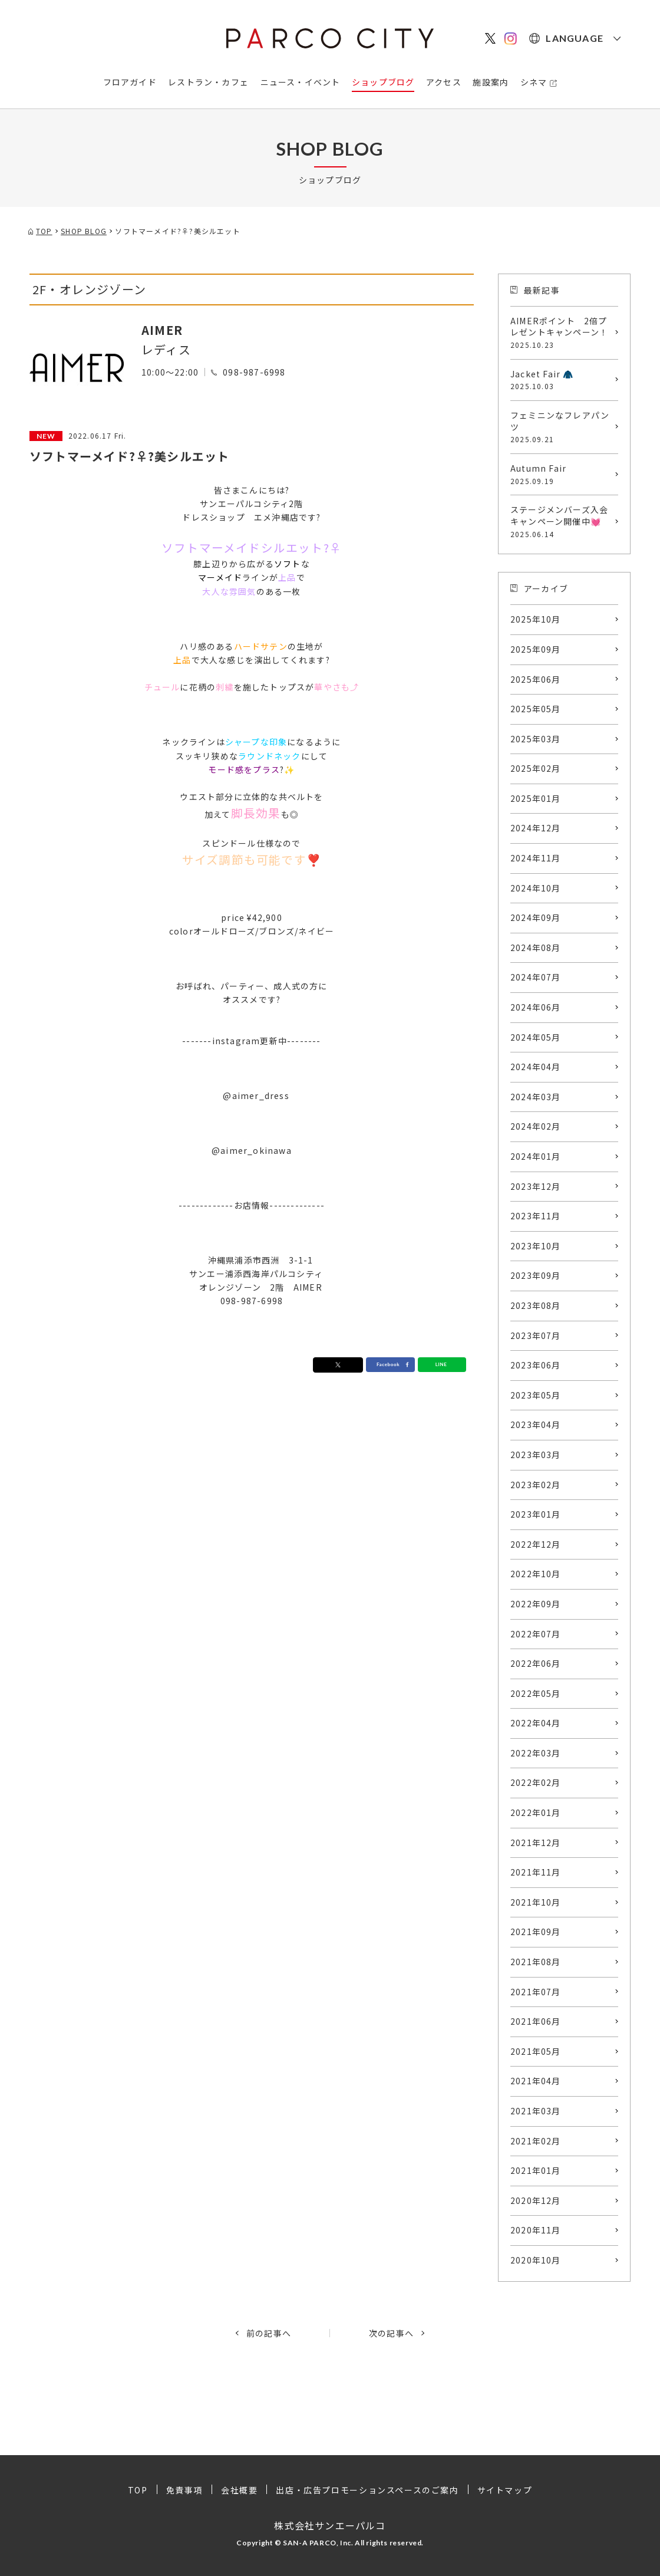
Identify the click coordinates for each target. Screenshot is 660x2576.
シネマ (533, 82)
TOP (138, 2490)
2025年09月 (535, 649)
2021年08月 (535, 1962)
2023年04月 (535, 1424)
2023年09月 (535, 1275)
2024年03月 (535, 1097)
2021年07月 (535, 1992)
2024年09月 (535, 917)
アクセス (443, 82)
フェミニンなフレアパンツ (561, 427)
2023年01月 (535, 1514)
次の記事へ (391, 2333)
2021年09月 (535, 1931)
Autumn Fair (561, 474)
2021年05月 (535, 2051)
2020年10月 (535, 2260)
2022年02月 (535, 1782)
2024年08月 (535, 947)
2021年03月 (535, 2111)
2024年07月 (535, 977)
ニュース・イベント (300, 82)
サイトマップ (505, 2490)
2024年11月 (535, 858)
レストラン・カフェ (208, 82)
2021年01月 (535, 2170)
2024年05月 (535, 1037)
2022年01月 (535, 1812)
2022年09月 (535, 1604)
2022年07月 (535, 1634)
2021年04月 (535, 2081)
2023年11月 (535, 1216)
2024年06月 (535, 1007)
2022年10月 (535, 1574)
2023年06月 (535, 1365)
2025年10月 (535, 619)
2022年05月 (535, 1693)
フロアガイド (130, 82)
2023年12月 (535, 1186)
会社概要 (239, 2490)
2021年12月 (535, 1842)
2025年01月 (535, 798)
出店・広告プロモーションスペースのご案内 (367, 2490)
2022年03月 (535, 1753)
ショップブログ (383, 82)
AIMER (162, 329)
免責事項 (184, 2490)
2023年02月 (535, 1485)
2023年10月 (535, 1246)
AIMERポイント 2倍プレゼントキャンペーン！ (561, 332)
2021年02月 (535, 2141)
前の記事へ (268, 2333)
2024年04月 (535, 1066)
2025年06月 (535, 679)
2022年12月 (535, 1544)
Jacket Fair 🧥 (561, 380)
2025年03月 (535, 739)
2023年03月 (535, 1454)
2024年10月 (535, 888)
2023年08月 (535, 1305)
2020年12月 (535, 2200)
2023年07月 (535, 1335)
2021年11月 (535, 1872)
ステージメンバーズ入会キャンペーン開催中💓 (561, 521)
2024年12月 (535, 828)
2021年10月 (535, 1902)
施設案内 (491, 82)
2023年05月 (535, 1395)
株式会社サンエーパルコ (329, 2525)
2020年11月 (535, 2230)
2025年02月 (535, 768)
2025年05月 (535, 709)
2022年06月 (535, 1663)
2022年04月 (535, 1723)
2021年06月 (535, 2021)
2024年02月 (535, 1126)
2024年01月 (535, 1156)
